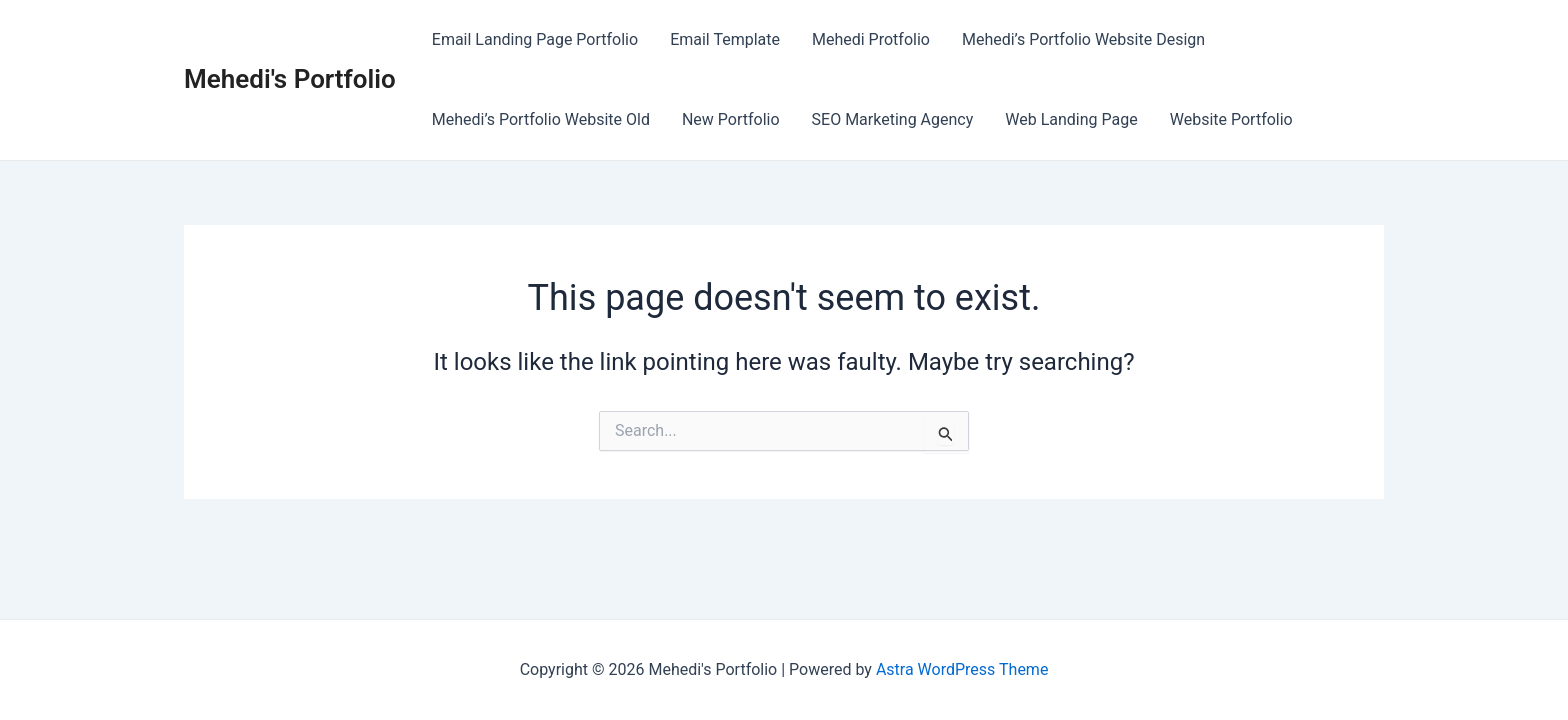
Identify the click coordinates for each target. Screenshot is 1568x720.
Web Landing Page (1071, 119)
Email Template (725, 39)
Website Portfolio (1231, 119)
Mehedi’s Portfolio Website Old (541, 119)
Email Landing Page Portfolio (535, 39)
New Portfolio (731, 119)
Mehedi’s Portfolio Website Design (1083, 39)
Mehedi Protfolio (871, 39)
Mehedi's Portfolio (290, 79)
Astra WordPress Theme (962, 669)
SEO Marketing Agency (893, 119)
